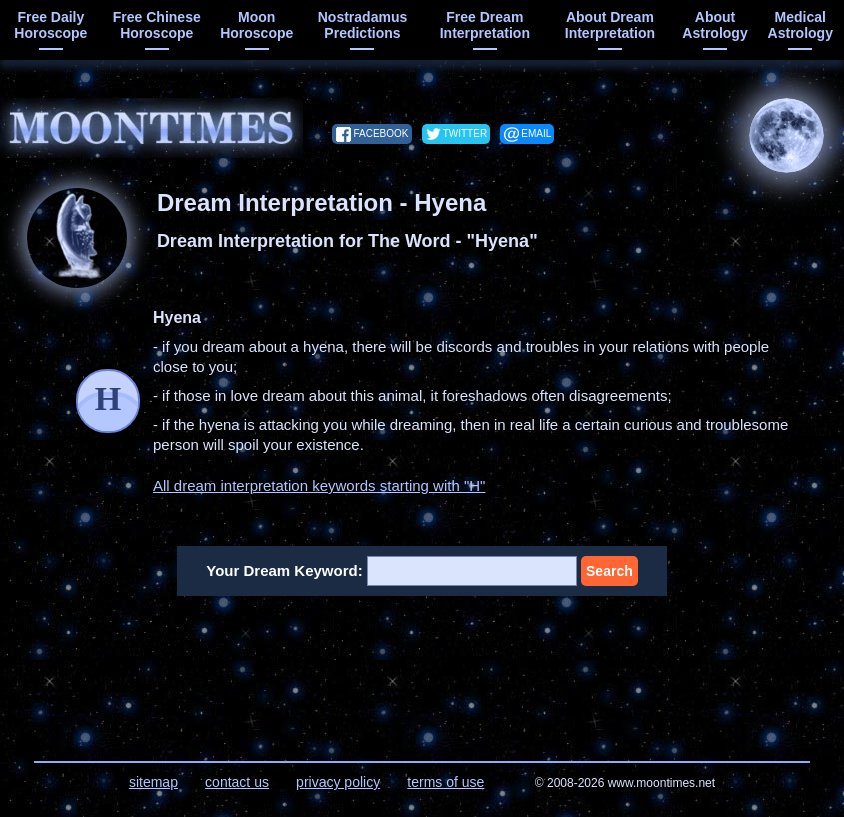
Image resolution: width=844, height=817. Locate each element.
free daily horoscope (50, 25)
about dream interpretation (610, 25)
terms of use (445, 782)
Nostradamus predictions (362, 25)
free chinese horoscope (157, 25)
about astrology (714, 25)
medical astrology (800, 25)
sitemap (153, 782)
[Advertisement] (422, 666)
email (536, 133)
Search (609, 571)
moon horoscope (256, 25)
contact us (237, 782)
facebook (380, 133)
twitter (465, 133)
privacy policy (338, 782)
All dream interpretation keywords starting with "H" (319, 485)
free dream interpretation (485, 25)
